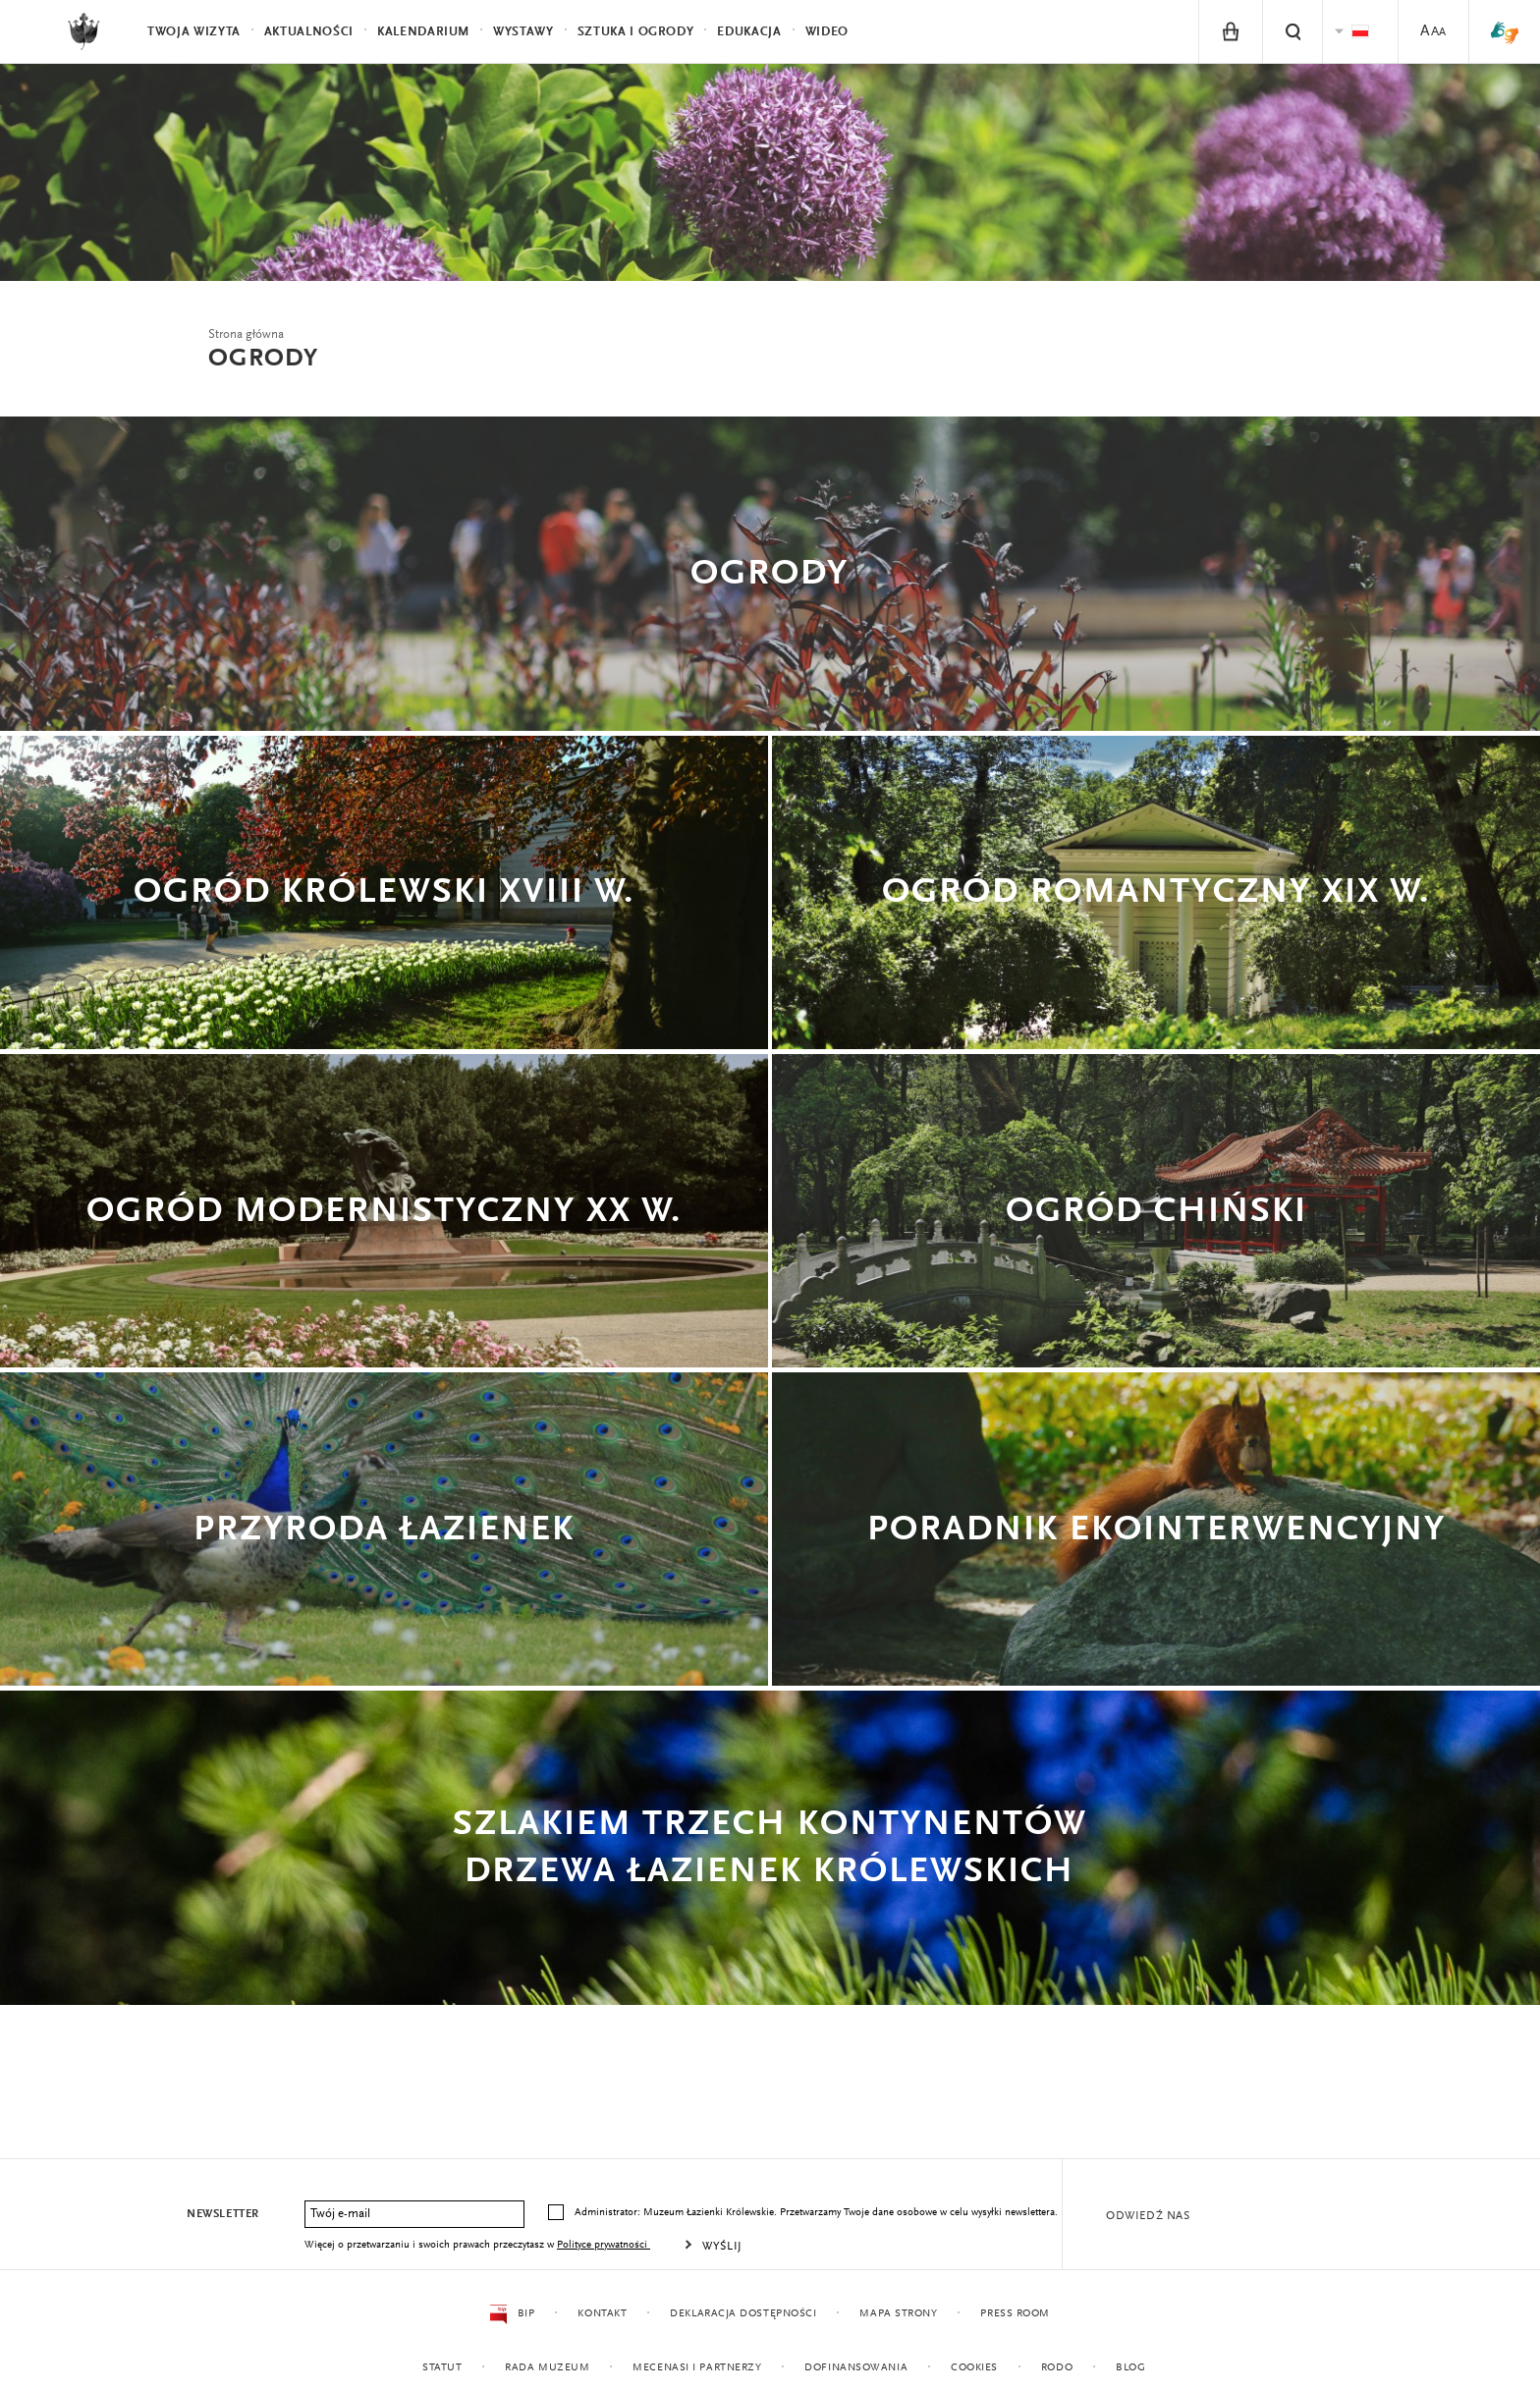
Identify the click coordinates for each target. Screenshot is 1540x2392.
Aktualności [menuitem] (309, 32)
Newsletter (223, 2214)
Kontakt (602, 2314)
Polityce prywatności (603, 2245)
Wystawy (523, 32)
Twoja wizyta (194, 32)
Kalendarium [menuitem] (423, 32)
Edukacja (749, 32)
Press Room (1015, 2314)
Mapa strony (898, 2314)
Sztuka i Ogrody (636, 32)
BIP (512, 2314)
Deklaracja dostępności (743, 2314)
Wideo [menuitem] (827, 32)
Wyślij (722, 2247)
